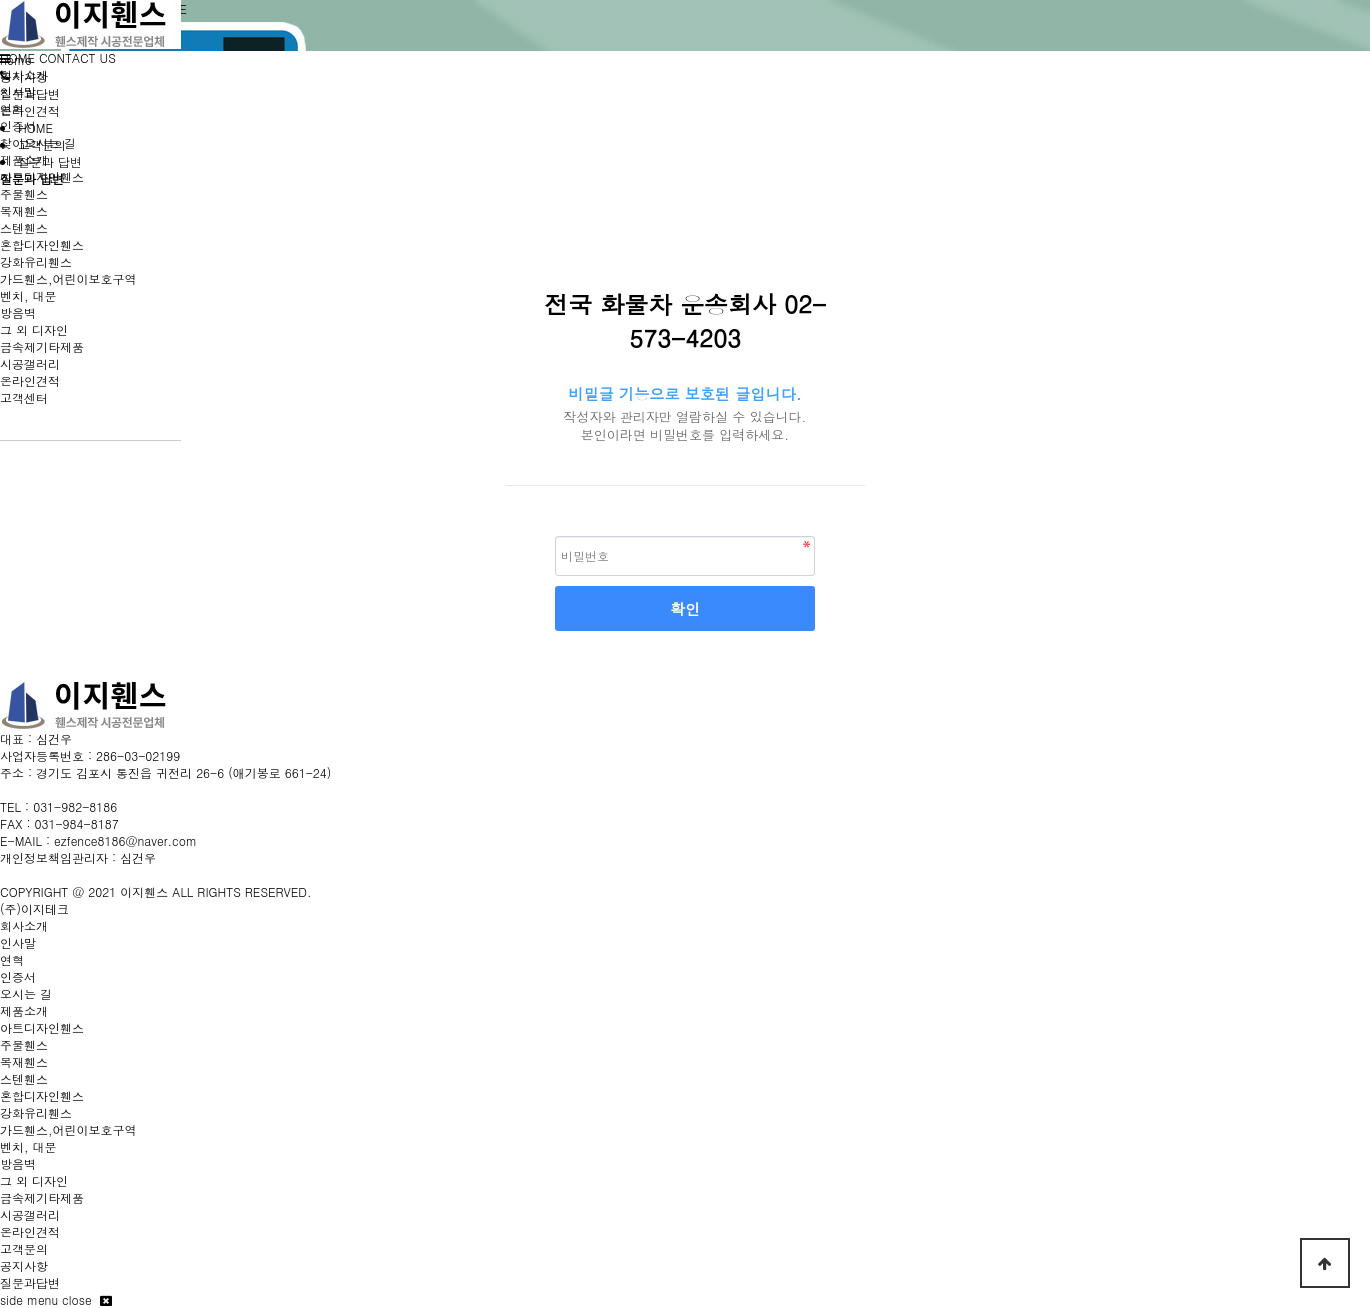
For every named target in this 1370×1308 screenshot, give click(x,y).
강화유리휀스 (36, 261)
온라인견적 (30, 380)
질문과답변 (30, 1282)
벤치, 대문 (28, 295)
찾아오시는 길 (38, 142)
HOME (17, 57)
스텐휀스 (24, 227)
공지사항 (24, 1265)
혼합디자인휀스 (42, 244)
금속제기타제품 (42, 346)
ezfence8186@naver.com (125, 840)
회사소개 (24, 74)
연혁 (12, 108)
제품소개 (24, 159)
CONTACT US (77, 57)
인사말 (18, 91)
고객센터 (24, 397)
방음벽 (18, 312)
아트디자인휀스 (42, 176)
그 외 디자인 (34, 329)
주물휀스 (24, 193)
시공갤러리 (30, 363)
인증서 (18, 125)
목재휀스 (24, 210)
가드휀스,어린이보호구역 (68, 278)
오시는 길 (26, 993)
